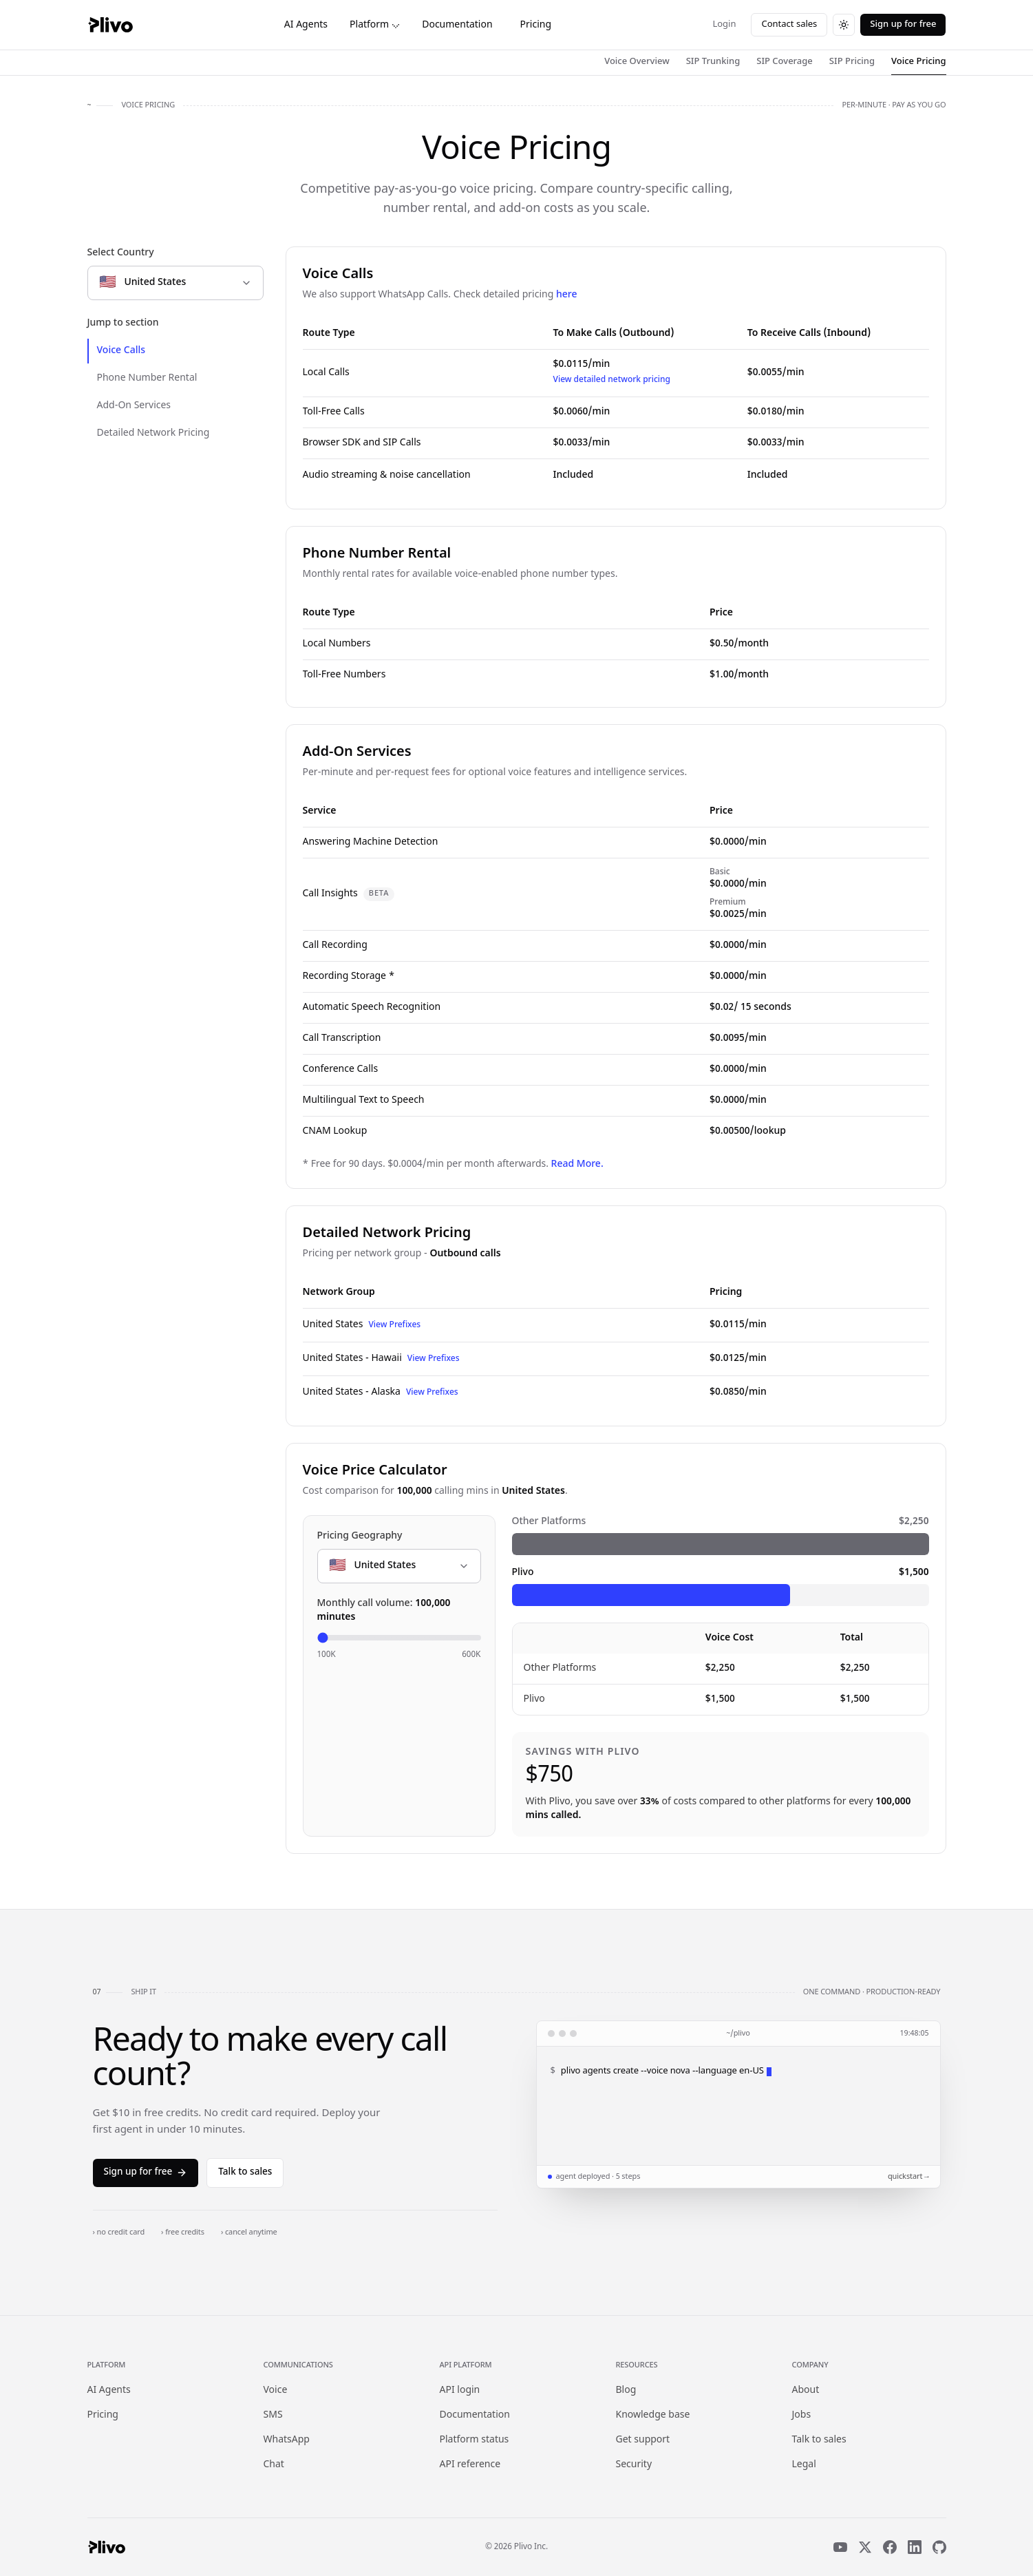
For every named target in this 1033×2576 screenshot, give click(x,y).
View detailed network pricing (612, 380)
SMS (273, 2415)
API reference (470, 2464)
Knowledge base (653, 2415)
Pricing (535, 25)
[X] (865, 2547)
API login (460, 2390)
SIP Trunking (713, 61)
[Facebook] (890, 2547)
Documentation (457, 25)
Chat (274, 2464)
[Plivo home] (110, 25)
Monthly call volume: (384, 1610)
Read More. (577, 1164)
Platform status (474, 2440)
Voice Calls (121, 350)
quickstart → (908, 2177)
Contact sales (789, 24)
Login (724, 24)
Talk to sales (245, 2172)
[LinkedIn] (915, 2547)
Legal (804, 2464)
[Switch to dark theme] (844, 25)
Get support (643, 2440)
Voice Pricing (918, 61)
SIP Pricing (852, 61)
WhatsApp (287, 2440)
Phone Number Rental (147, 378)
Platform (375, 25)
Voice (276, 2390)
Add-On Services (134, 405)
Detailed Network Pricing (153, 433)
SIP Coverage (784, 61)
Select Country (120, 253)
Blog (626, 2390)
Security (634, 2464)
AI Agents (306, 25)
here (566, 295)
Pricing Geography (360, 1536)
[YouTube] (840, 2547)
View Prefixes (394, 1325)
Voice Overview (637, 61)
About (806, 2390)
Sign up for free (903, 24)
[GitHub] (939, 2547)
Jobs (801, 2415)
